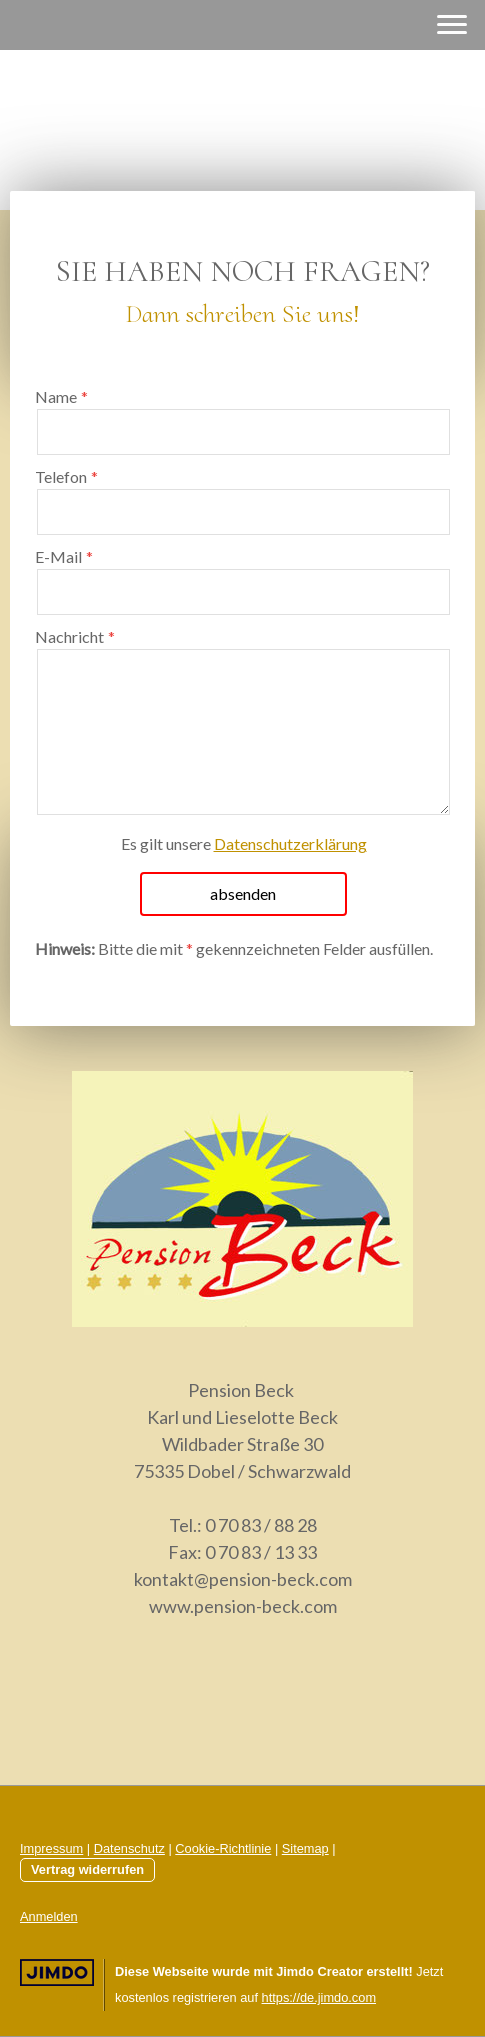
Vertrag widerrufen (87, 1869)
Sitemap (305, 1848)
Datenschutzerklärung (290, 843)
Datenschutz (129, 1848)
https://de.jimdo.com (319, 1997)
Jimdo (57, 1972)
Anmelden (49, 1916)
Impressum (51, 1848)
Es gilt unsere (244, 843)
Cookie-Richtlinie (223, 1848)
